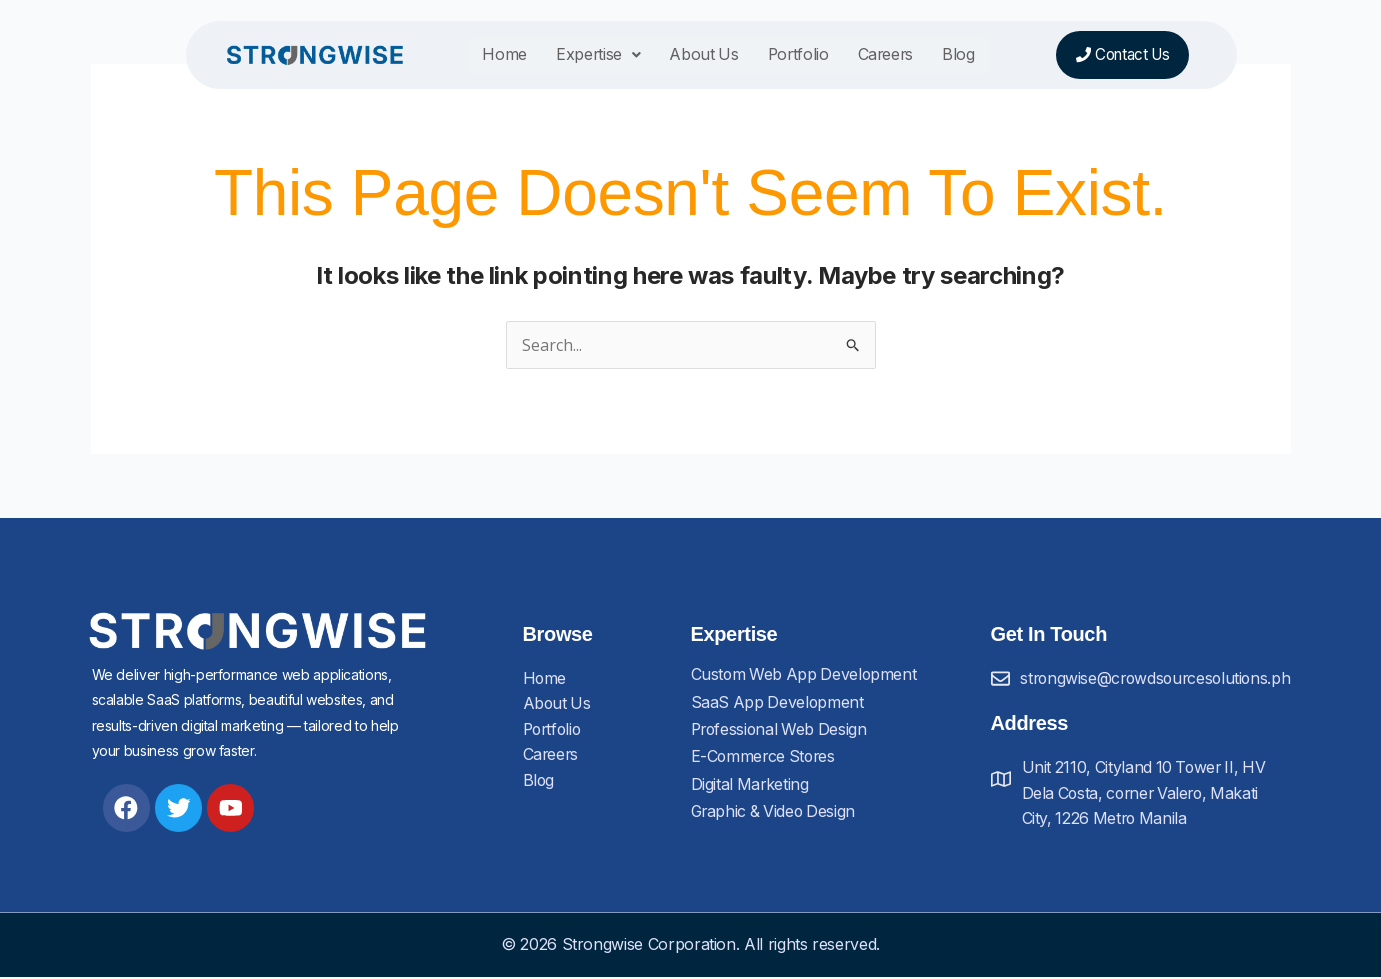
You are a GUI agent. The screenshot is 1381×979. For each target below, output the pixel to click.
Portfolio (782, 56)
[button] (582, 57)
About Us (688, 56)
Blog (943, 56)
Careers (871, 56)
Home (489, 56)
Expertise (582, 56)
